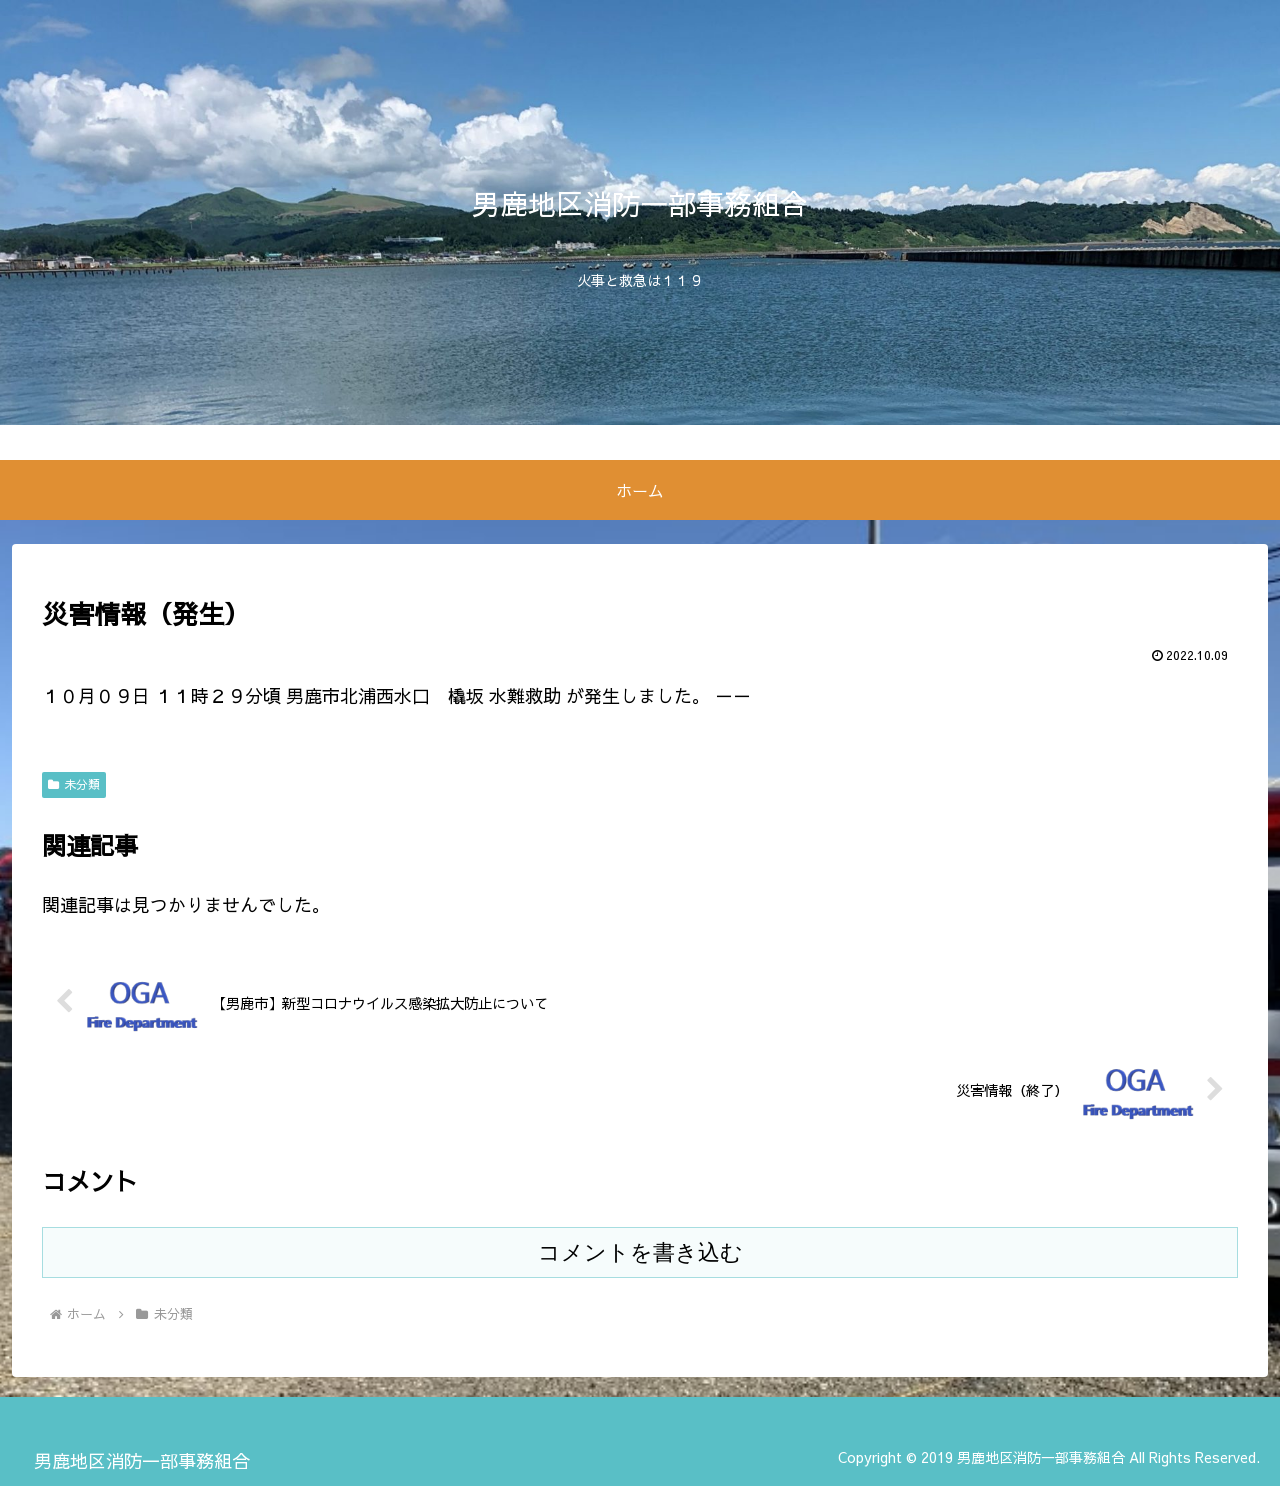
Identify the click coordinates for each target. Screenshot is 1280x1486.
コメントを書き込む (640, 1252)
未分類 (74, 784)
